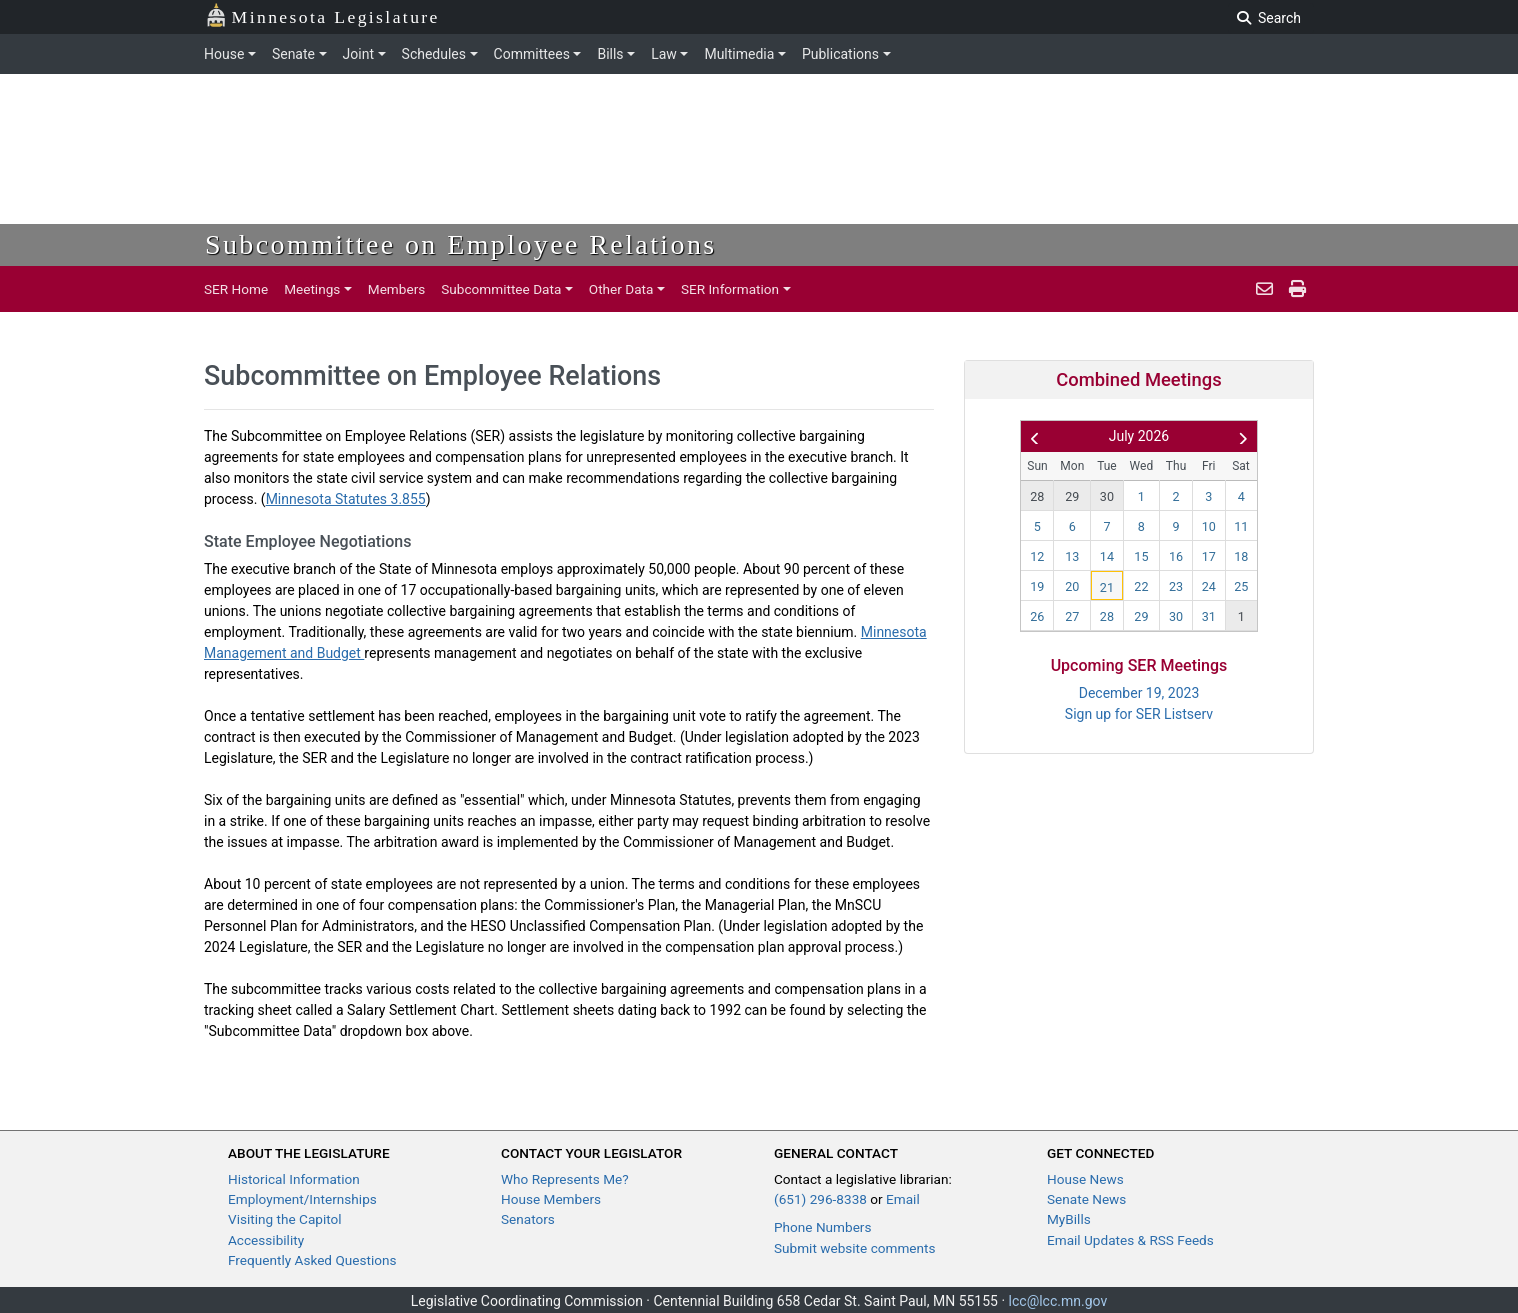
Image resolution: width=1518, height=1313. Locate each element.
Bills (610, 54)
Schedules (434, 54)
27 (1072, 616)
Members (396, 289)
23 (1176, 586)
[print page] (1297, 289)
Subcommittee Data (501, 289)
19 (1037, 586)
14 (1107, 556)
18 (1241, 556)
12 (1037, 556)
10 (1209, 526)
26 (1037, 616)
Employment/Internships (302, 1199)
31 (1209, 616)
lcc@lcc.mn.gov (1058, 1301)
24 (1209, 586)
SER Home (236, 289)
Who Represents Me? (565, 1179)
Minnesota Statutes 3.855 (346, 499)
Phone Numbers (822, 1227)
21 (1107, 587)
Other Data (621, 289)
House (224, 54)
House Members (551, 1199)
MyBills (1069, 1219)
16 (1176, 556)
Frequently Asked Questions (312, 1260)
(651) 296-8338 (820, 1199)
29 (1072, 496)
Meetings (312, 289)
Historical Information (294, 1179)
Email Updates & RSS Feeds (1130, 1240)
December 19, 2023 (1139, 693)
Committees (532, 54)
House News (1085, 1179)
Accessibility (266, 1240)
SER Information (730, 289)
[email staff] (1264, 289)
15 (1141, 556)
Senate (293, 54)
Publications (840, 54)
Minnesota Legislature (322, 15)
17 (1209, 556)
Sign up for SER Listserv (1139, 714)
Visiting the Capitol (285, 1219)
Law (664, 54)
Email (903, 1199)
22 (1141, 586)
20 (1072, 586)
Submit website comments (855, 1248)
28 (1037, 496)
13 (1072, 556)
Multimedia (739, 54)
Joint (358, 54)
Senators (528, 1219)
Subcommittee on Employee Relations (461, 244)
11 (1241, 526)
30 (1107, 496)
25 (1241, 586)
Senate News (1086, 1199)
